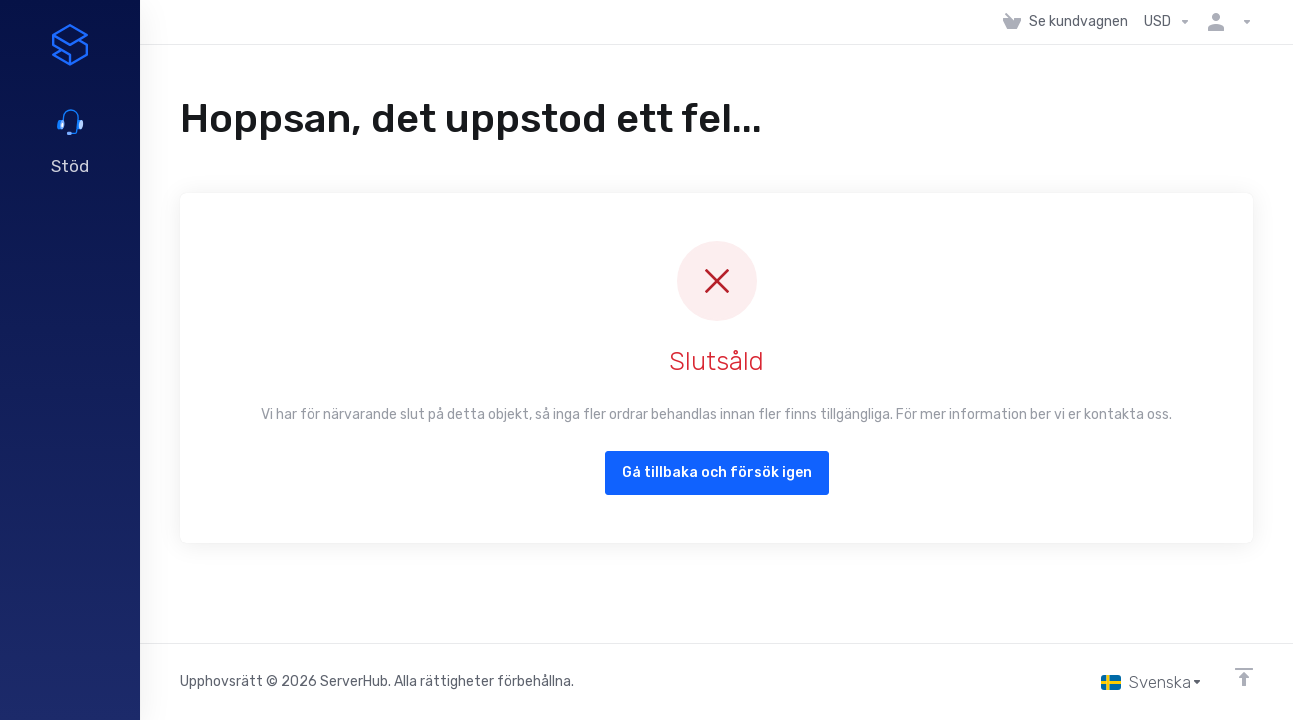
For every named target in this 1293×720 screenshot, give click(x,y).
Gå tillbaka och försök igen (717, 472)
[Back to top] (1244, 677)
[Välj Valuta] (1167, 22)
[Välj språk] (1152, 682)
